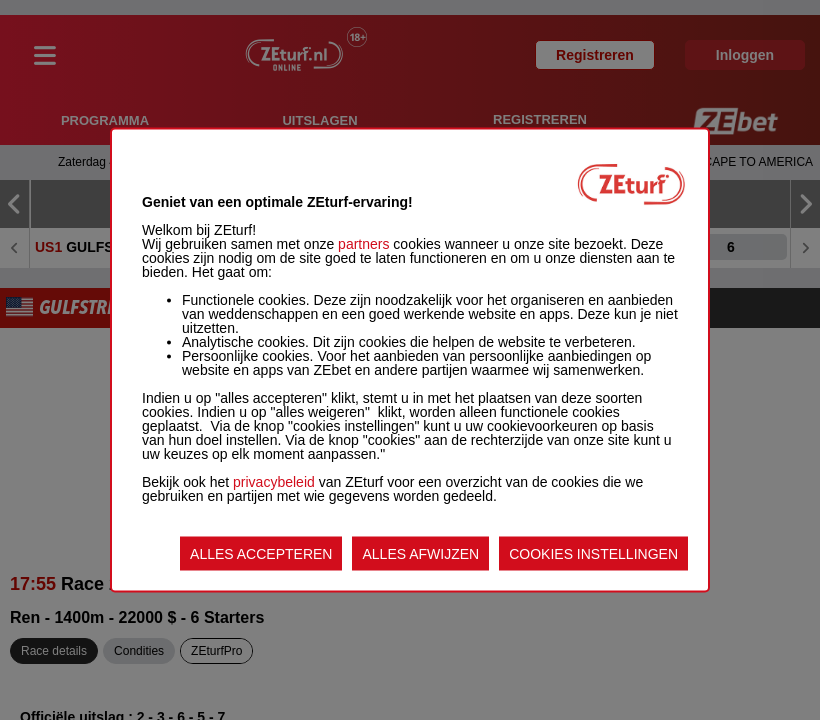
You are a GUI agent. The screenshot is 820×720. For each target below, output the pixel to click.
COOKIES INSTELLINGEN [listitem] (593, 554)
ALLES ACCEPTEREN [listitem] (261, 554)
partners (363, 244)
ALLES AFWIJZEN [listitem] (420, 554)
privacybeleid (274, 482)
